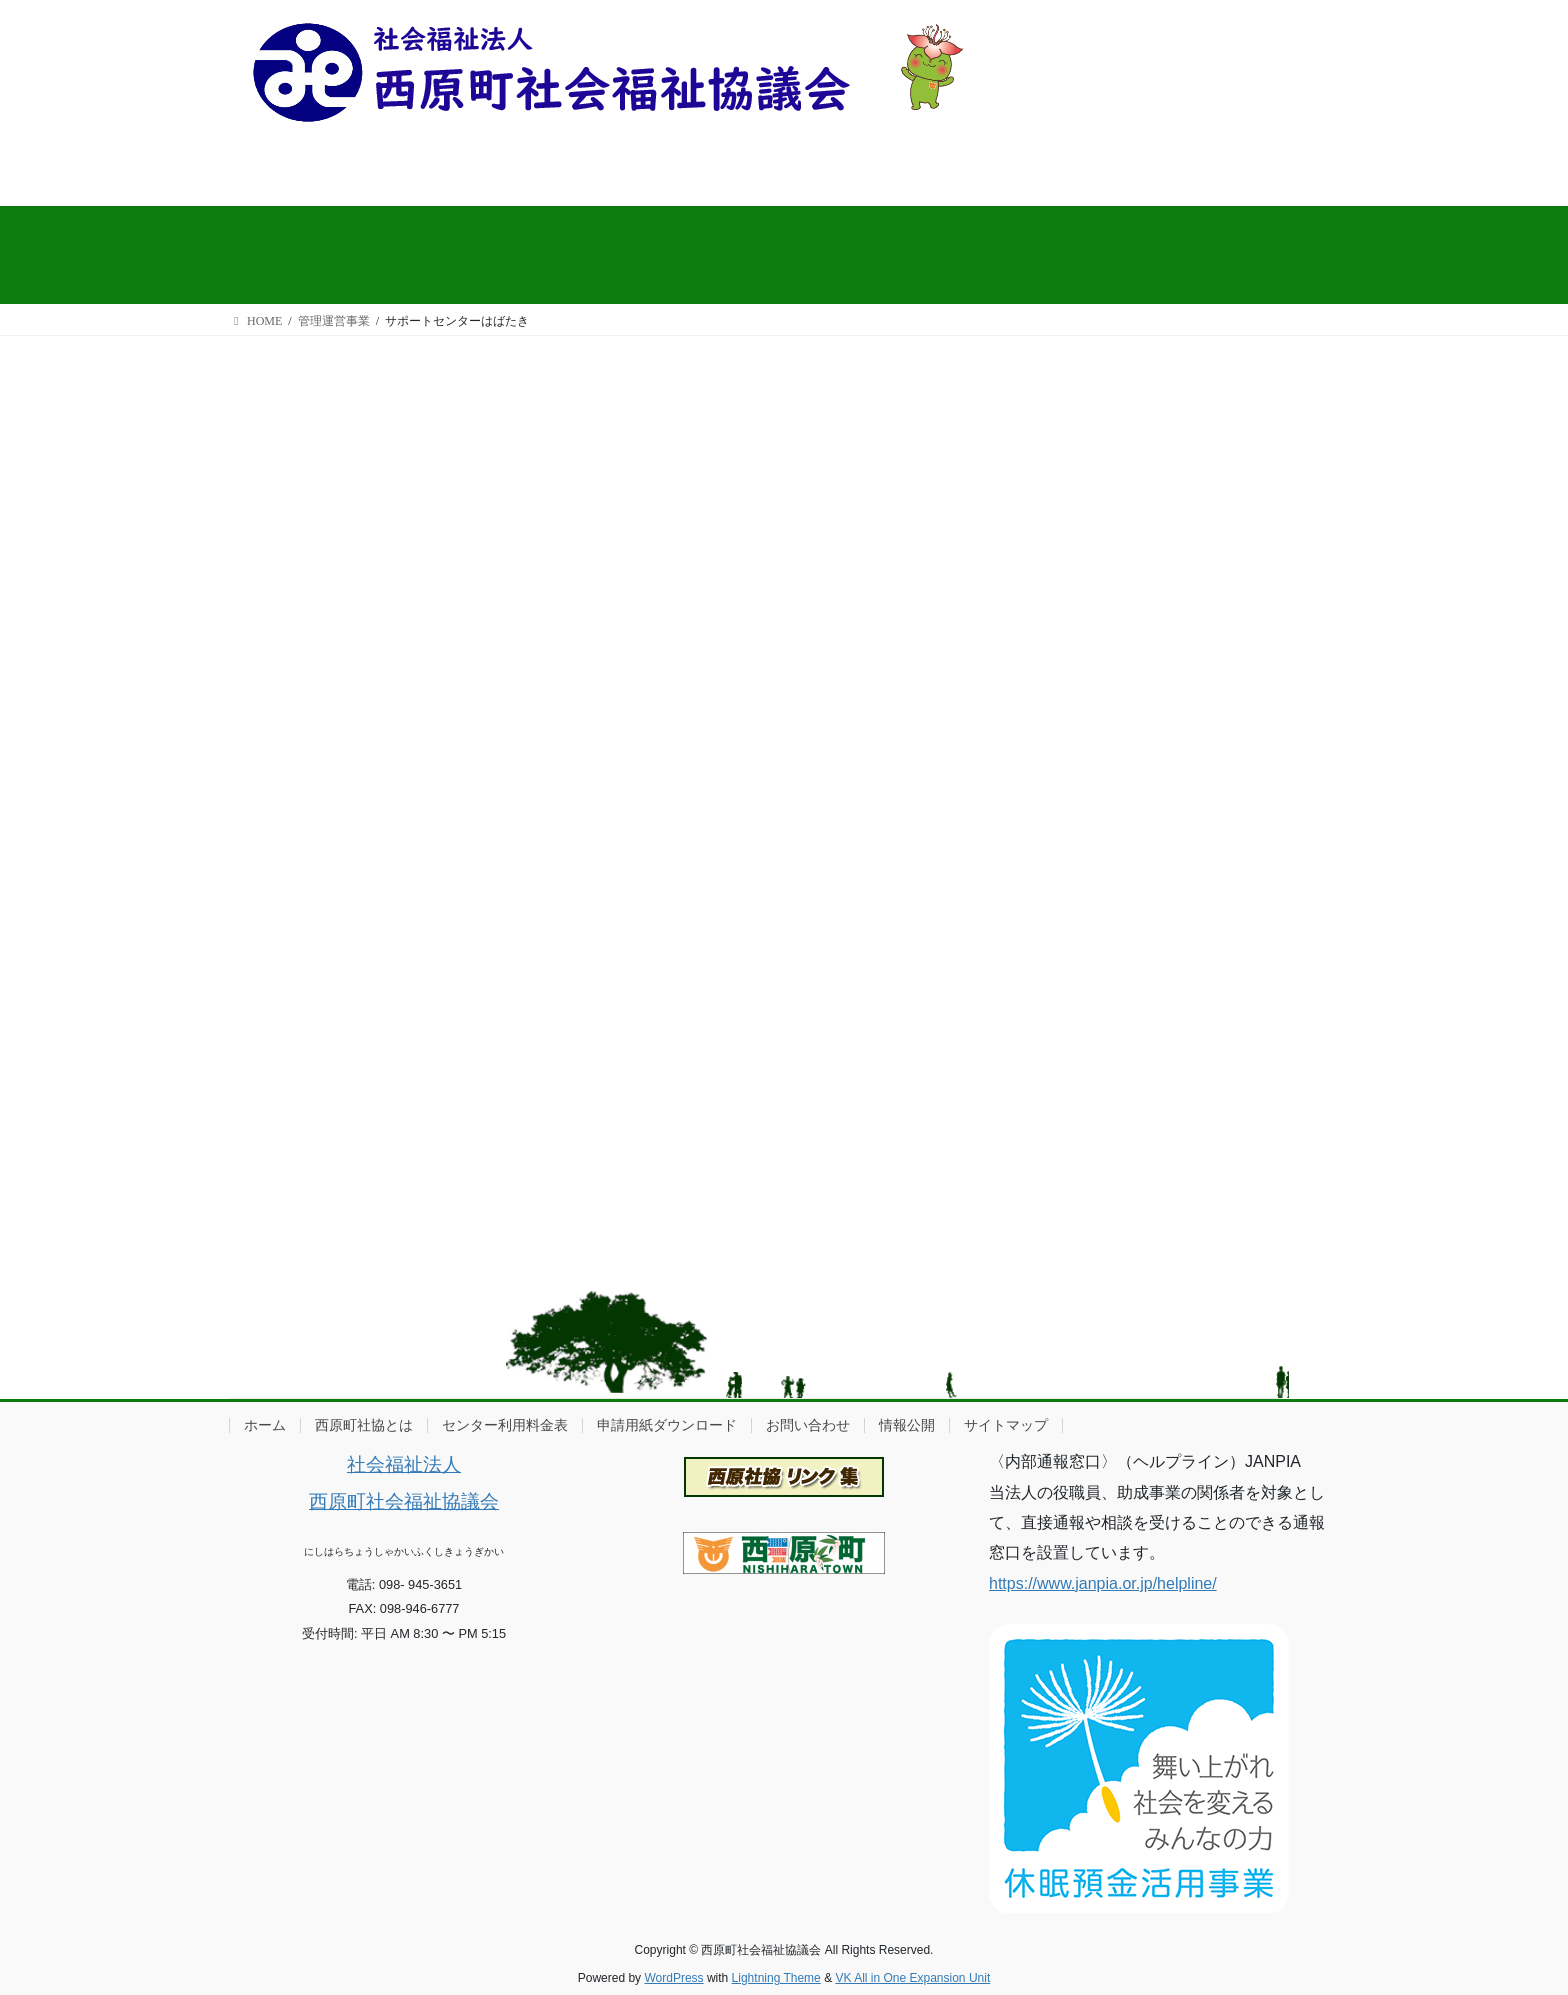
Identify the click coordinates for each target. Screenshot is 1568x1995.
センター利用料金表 (505, 1425)
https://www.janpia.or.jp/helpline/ (1103, 1583)
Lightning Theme (776, 1978)
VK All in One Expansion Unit (912, 1978)
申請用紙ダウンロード (667, 1425)
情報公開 (907, 1425)
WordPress (673, 1978)
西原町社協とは (364, 1425)
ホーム (265, 1425)
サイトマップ (1006, 1425)
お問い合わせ (808, 1425)
